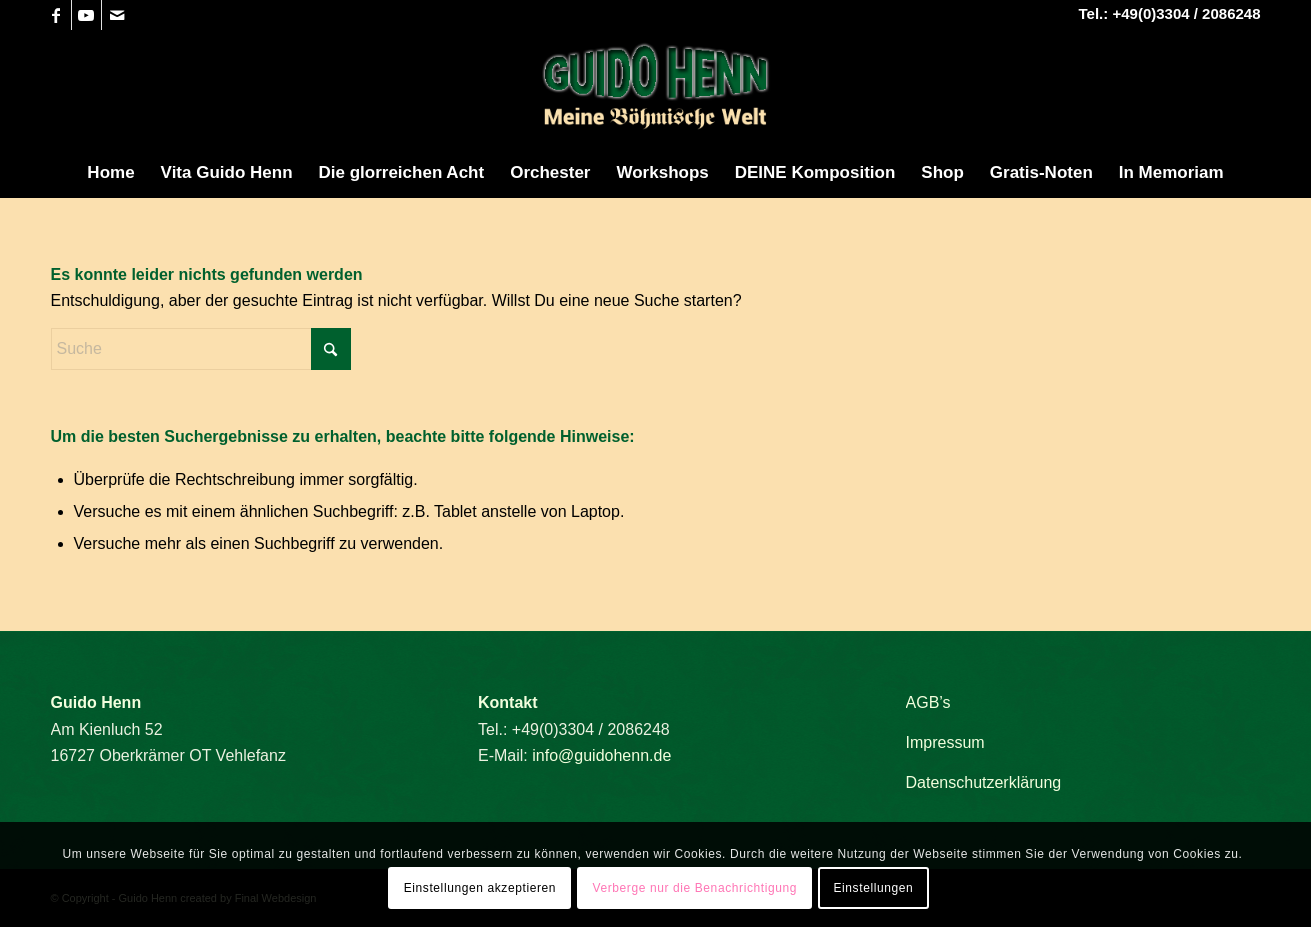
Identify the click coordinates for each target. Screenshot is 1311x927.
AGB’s (928, 702)
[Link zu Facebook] (56, 15)
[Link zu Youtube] (86, 15)
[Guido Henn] (656, 89)
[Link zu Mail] (117, 15)
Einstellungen (873, 888)
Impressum (945, 742)
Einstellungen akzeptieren (480, 888)
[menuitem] (110, 173)
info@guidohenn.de (601, 755)
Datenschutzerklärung (984, 782)
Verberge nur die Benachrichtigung (694, 888)
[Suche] (201, 349)
